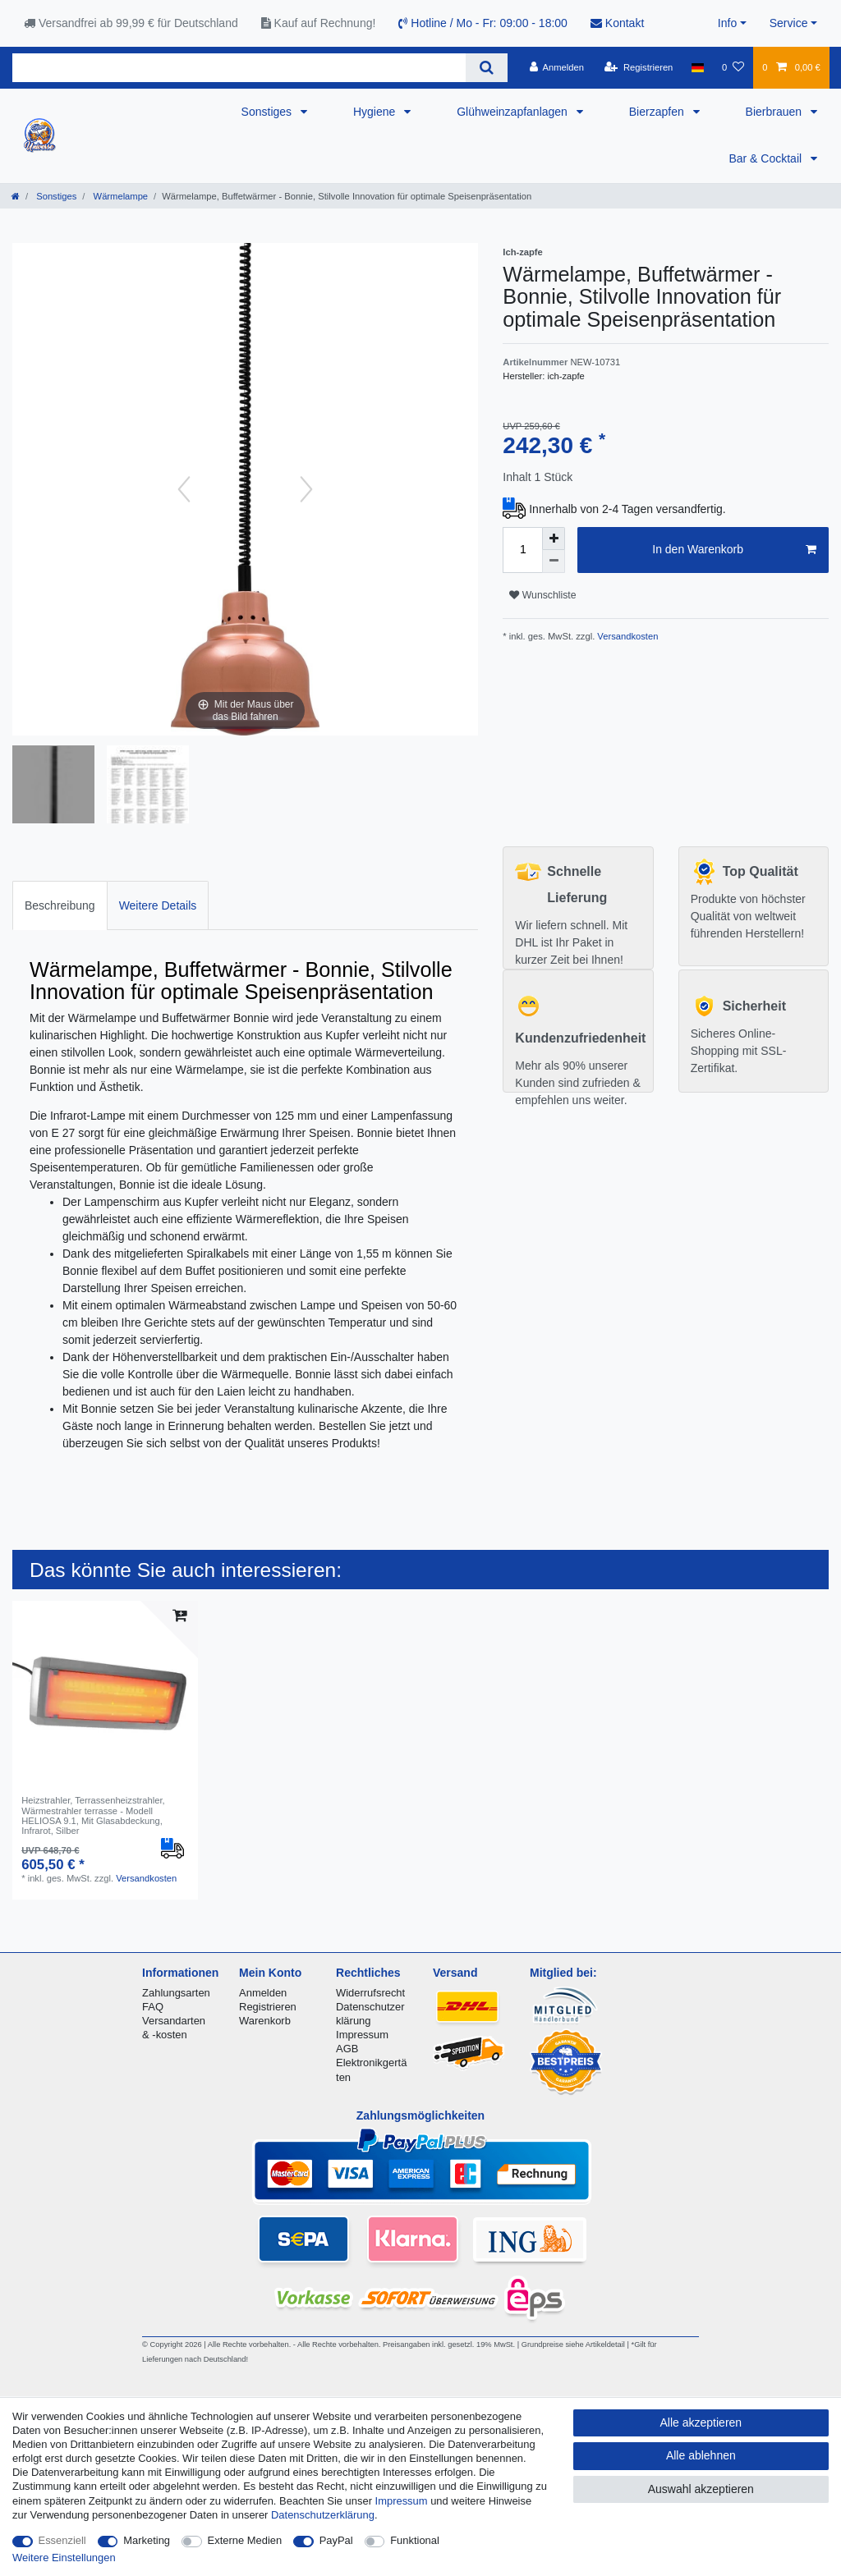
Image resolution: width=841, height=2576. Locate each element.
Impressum (362, 2034)
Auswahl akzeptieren (701, 2489)
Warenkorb (265, 2021)
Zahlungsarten (176, 1993)
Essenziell (62, 2540)
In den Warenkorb (734, 550)
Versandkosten (626, 636)
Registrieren (267, 2007)
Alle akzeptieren (701, 2422)
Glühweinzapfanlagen (514, 111)
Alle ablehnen (701, 2455)
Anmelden (263, 1993)
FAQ (152, 2007)
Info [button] (727, 23)
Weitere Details (158, 905)
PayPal (336, 2540)
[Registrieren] (638, 67)
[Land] (697, 67)
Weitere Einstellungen (64, 2557)
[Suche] (487, 67)
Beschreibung (60, 905)
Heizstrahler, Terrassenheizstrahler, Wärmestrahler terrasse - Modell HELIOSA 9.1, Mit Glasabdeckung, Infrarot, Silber (93, 1815)
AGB (347, 2048)
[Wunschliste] (733, 67)
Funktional (414, 2540)
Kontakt (617, 23)
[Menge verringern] (553, 561)
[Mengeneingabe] (522, 550)
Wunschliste (542, 595)
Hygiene (375, 111)
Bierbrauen (775, 111)
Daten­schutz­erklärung (323, 2515)
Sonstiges (268, 111)
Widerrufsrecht (370, 1993)
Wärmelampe (119, 196)
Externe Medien (245, 2540)
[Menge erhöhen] (553, 538)
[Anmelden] (556, 67)
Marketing (146, 2540)
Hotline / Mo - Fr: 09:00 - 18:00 (483, 23)
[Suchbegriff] (239, 67)
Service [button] (789, 23)
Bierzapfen (658, 111)
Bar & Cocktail (766, 158)
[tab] (60, 905)
